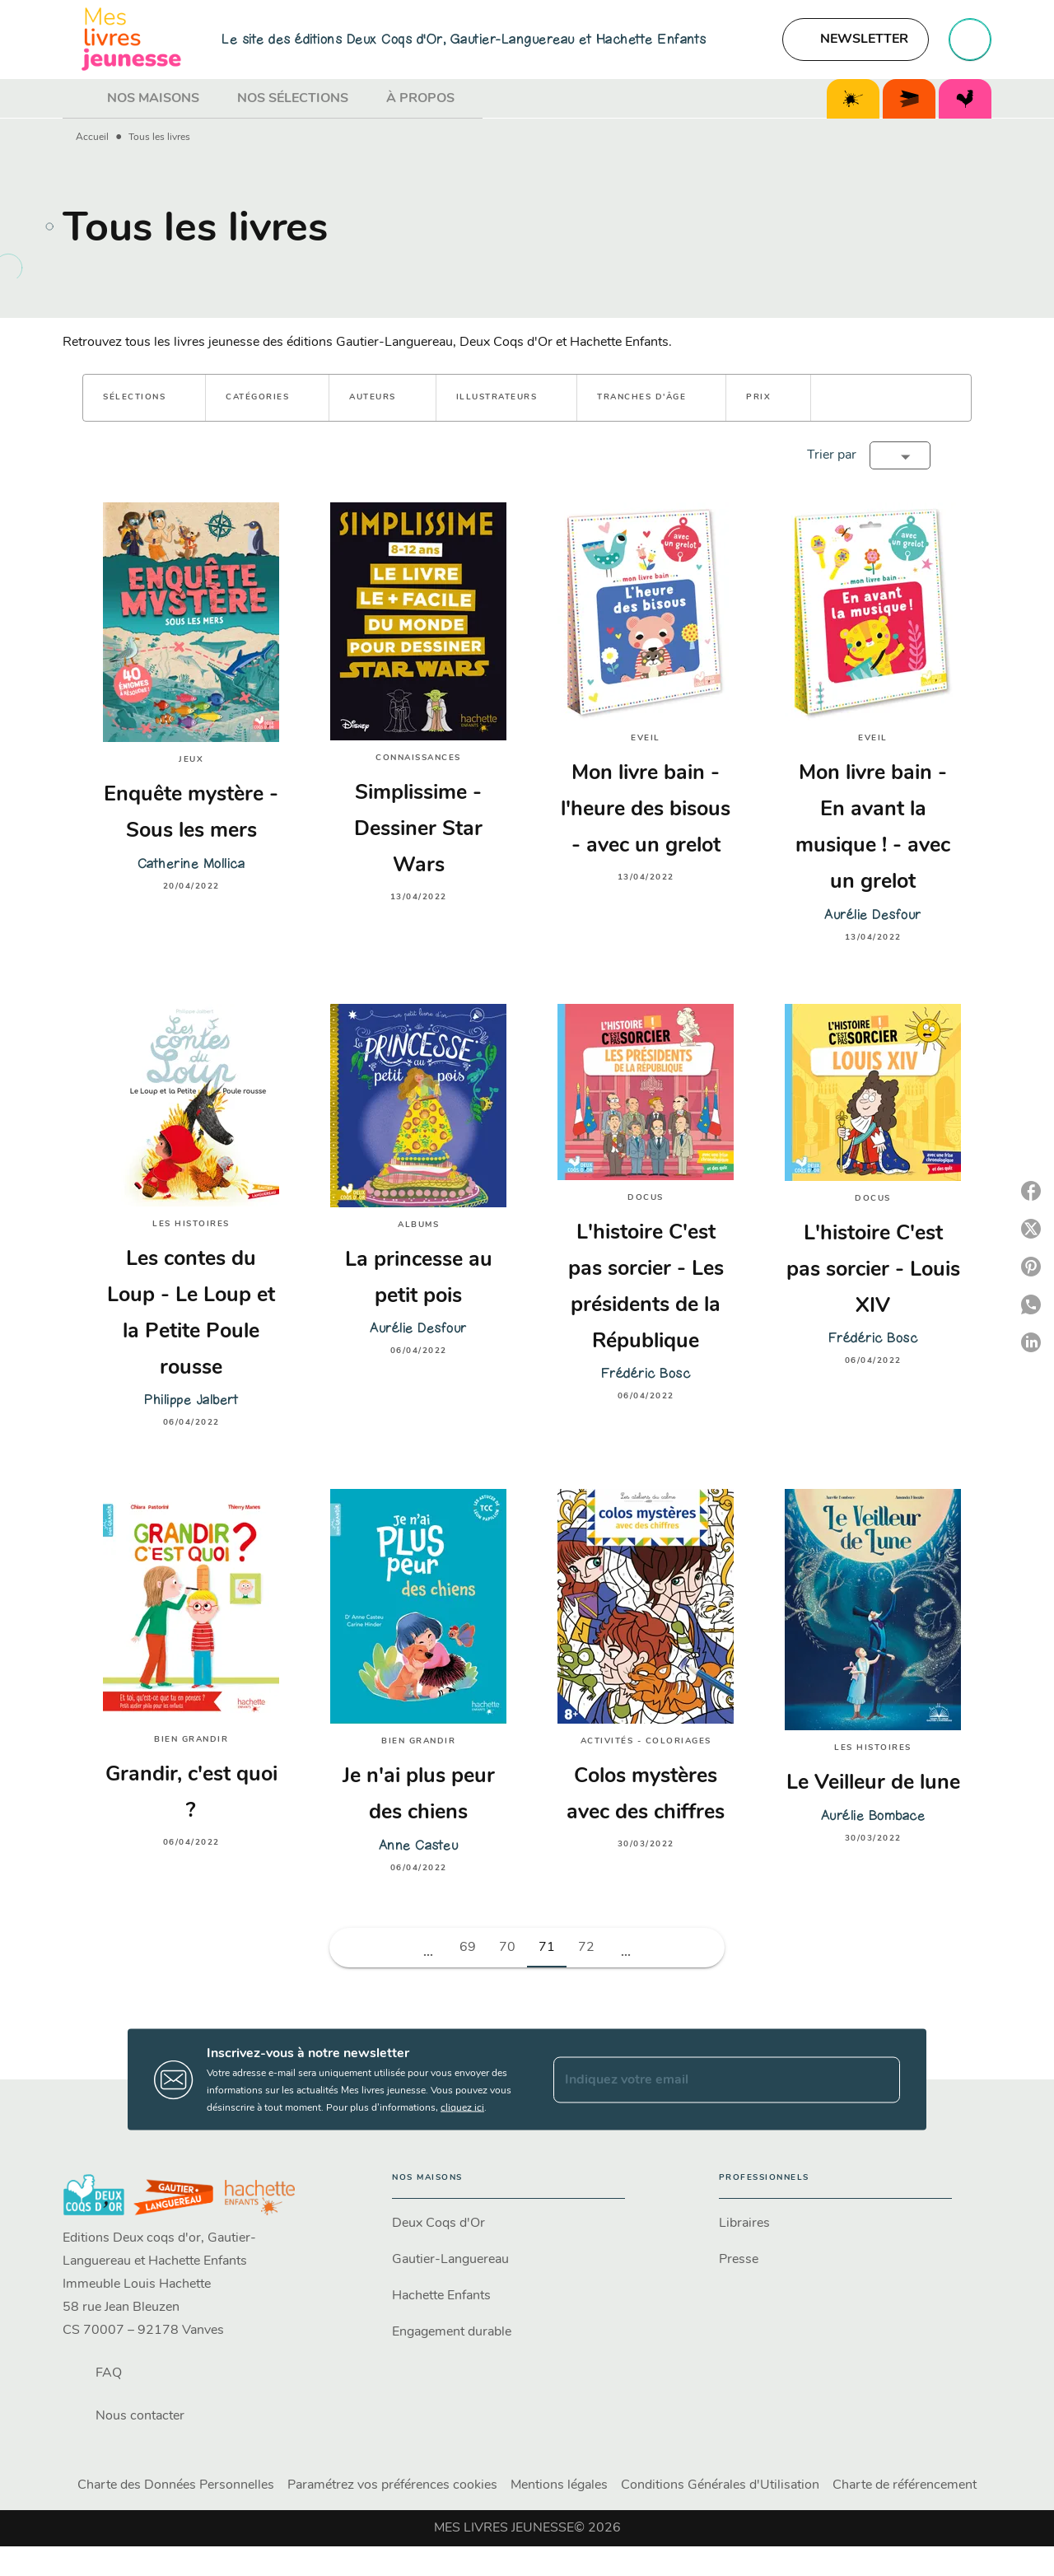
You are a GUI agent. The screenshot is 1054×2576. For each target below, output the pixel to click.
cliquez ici (462, 2108)
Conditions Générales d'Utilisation (720, 2485)
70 (507, 1947)
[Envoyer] (880, 2079)
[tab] (80, 99)
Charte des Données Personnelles (175, 2485)
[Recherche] (970, 39)
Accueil (92, 137)
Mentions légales (559, 2485)
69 (467, 1947)
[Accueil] (132, 39)
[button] (855, 39)
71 (547, 1947)
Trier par (831, 455)
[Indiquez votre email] (706, 2079)
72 (586, 1947)
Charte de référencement (904, 2485)
